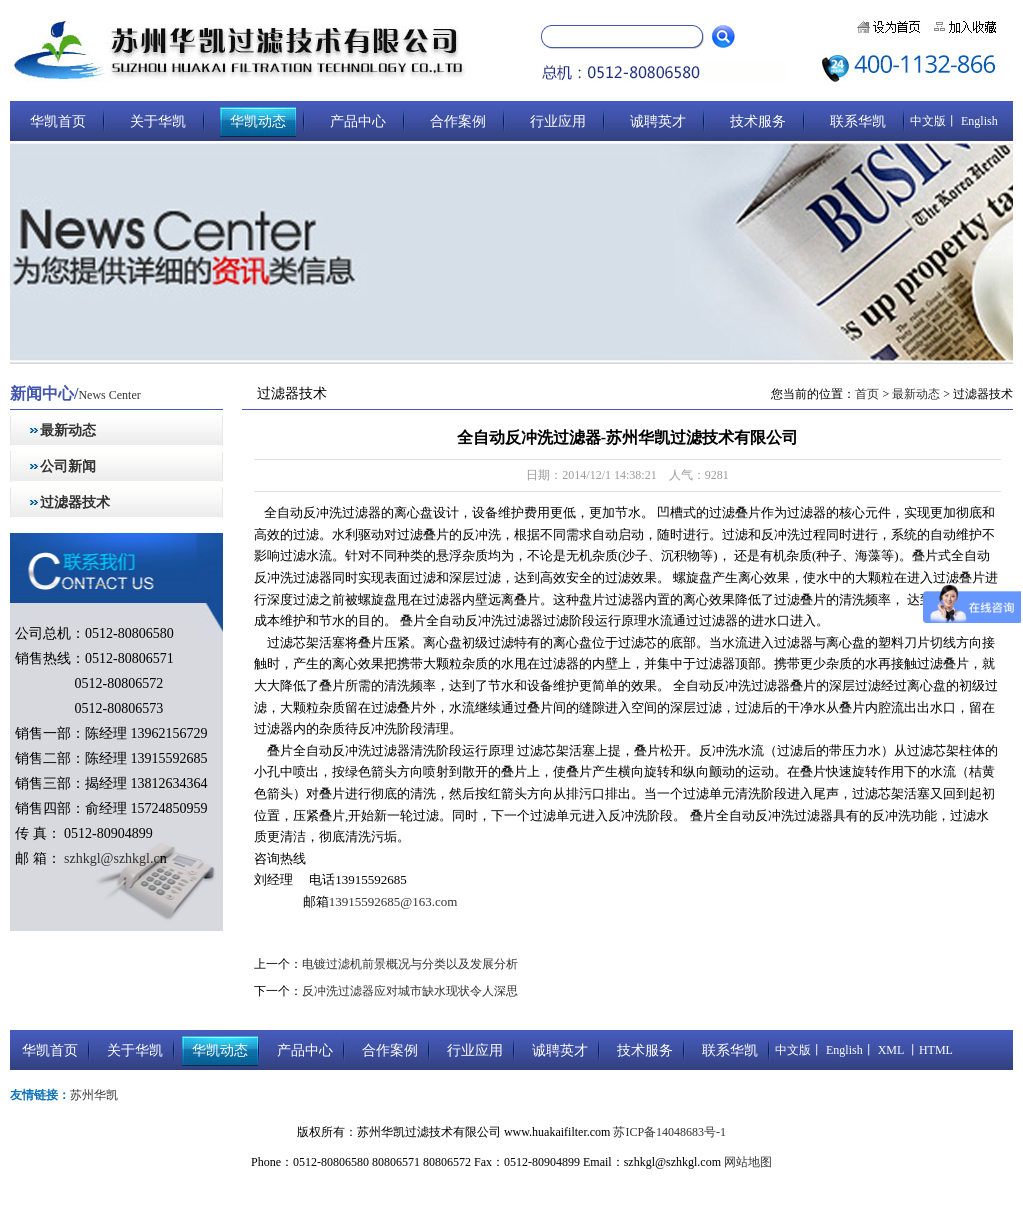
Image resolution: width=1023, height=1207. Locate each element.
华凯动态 (258, 121)
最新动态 (68, 430)
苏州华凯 (94, 1095)
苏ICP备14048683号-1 (669, 1132)
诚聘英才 (658, 121)
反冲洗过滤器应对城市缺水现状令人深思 (410, 991)
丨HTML (928, 1050)
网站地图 (748, 1162)
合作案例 (458, 121)
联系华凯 (858, 121)
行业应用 (558, 121)
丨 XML (883, 1050)
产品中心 (358, 121)
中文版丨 (934, 121)
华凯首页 (58, 121)
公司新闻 (68, 466)
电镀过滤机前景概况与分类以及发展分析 (410, 964)
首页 (867, 394)
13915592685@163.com (393, 901)
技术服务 (758, 121)
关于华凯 (158, 121)
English (978, 121)
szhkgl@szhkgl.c (110, 858)
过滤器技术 (75, 502)
